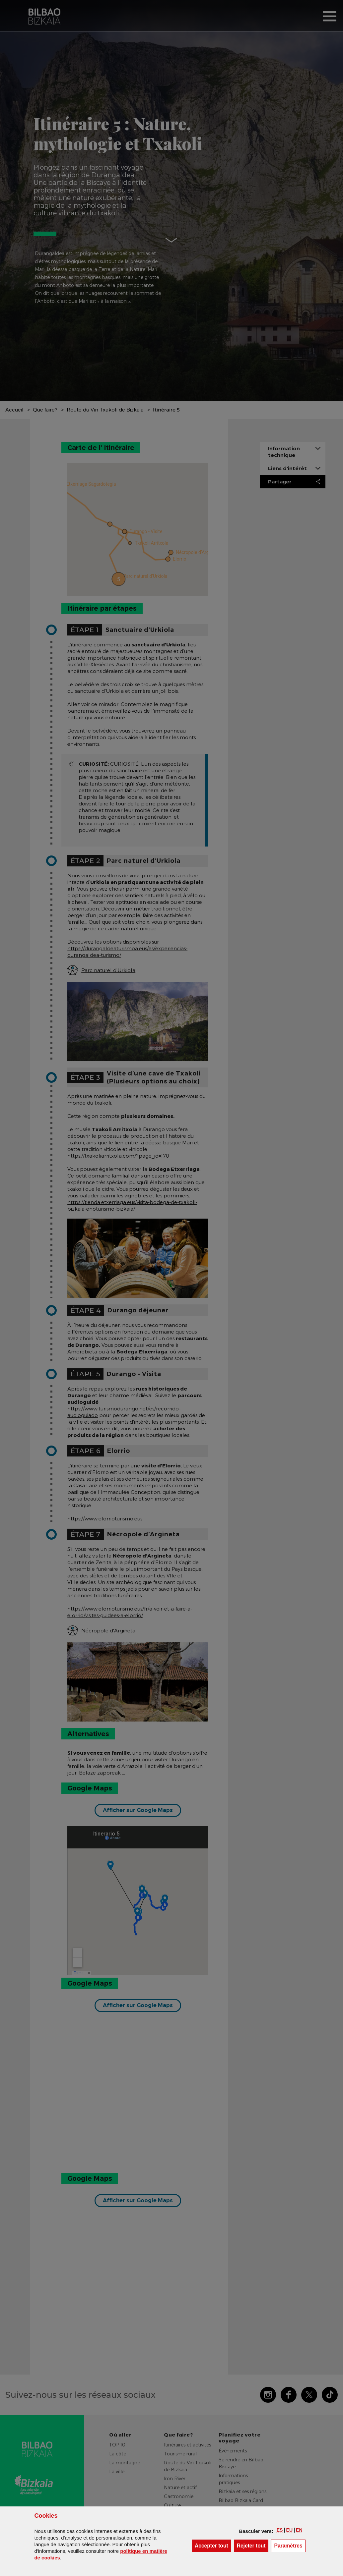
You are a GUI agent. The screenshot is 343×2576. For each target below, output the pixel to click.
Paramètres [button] (289, 2545)
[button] (280, 2530)
